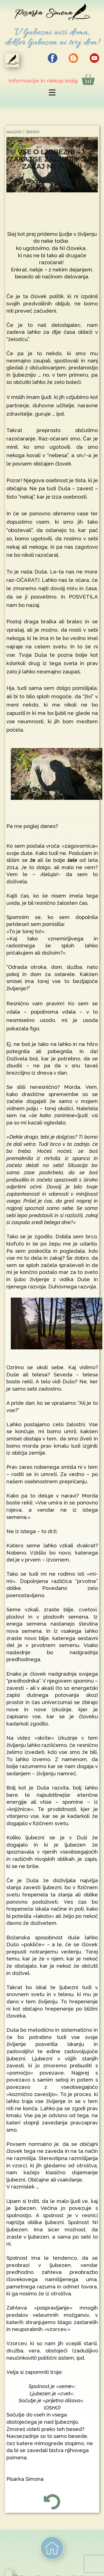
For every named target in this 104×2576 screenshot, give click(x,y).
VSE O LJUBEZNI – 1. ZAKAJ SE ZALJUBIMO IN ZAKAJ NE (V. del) (52, 159)
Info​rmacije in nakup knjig (52, 79)
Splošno (32, 131)
